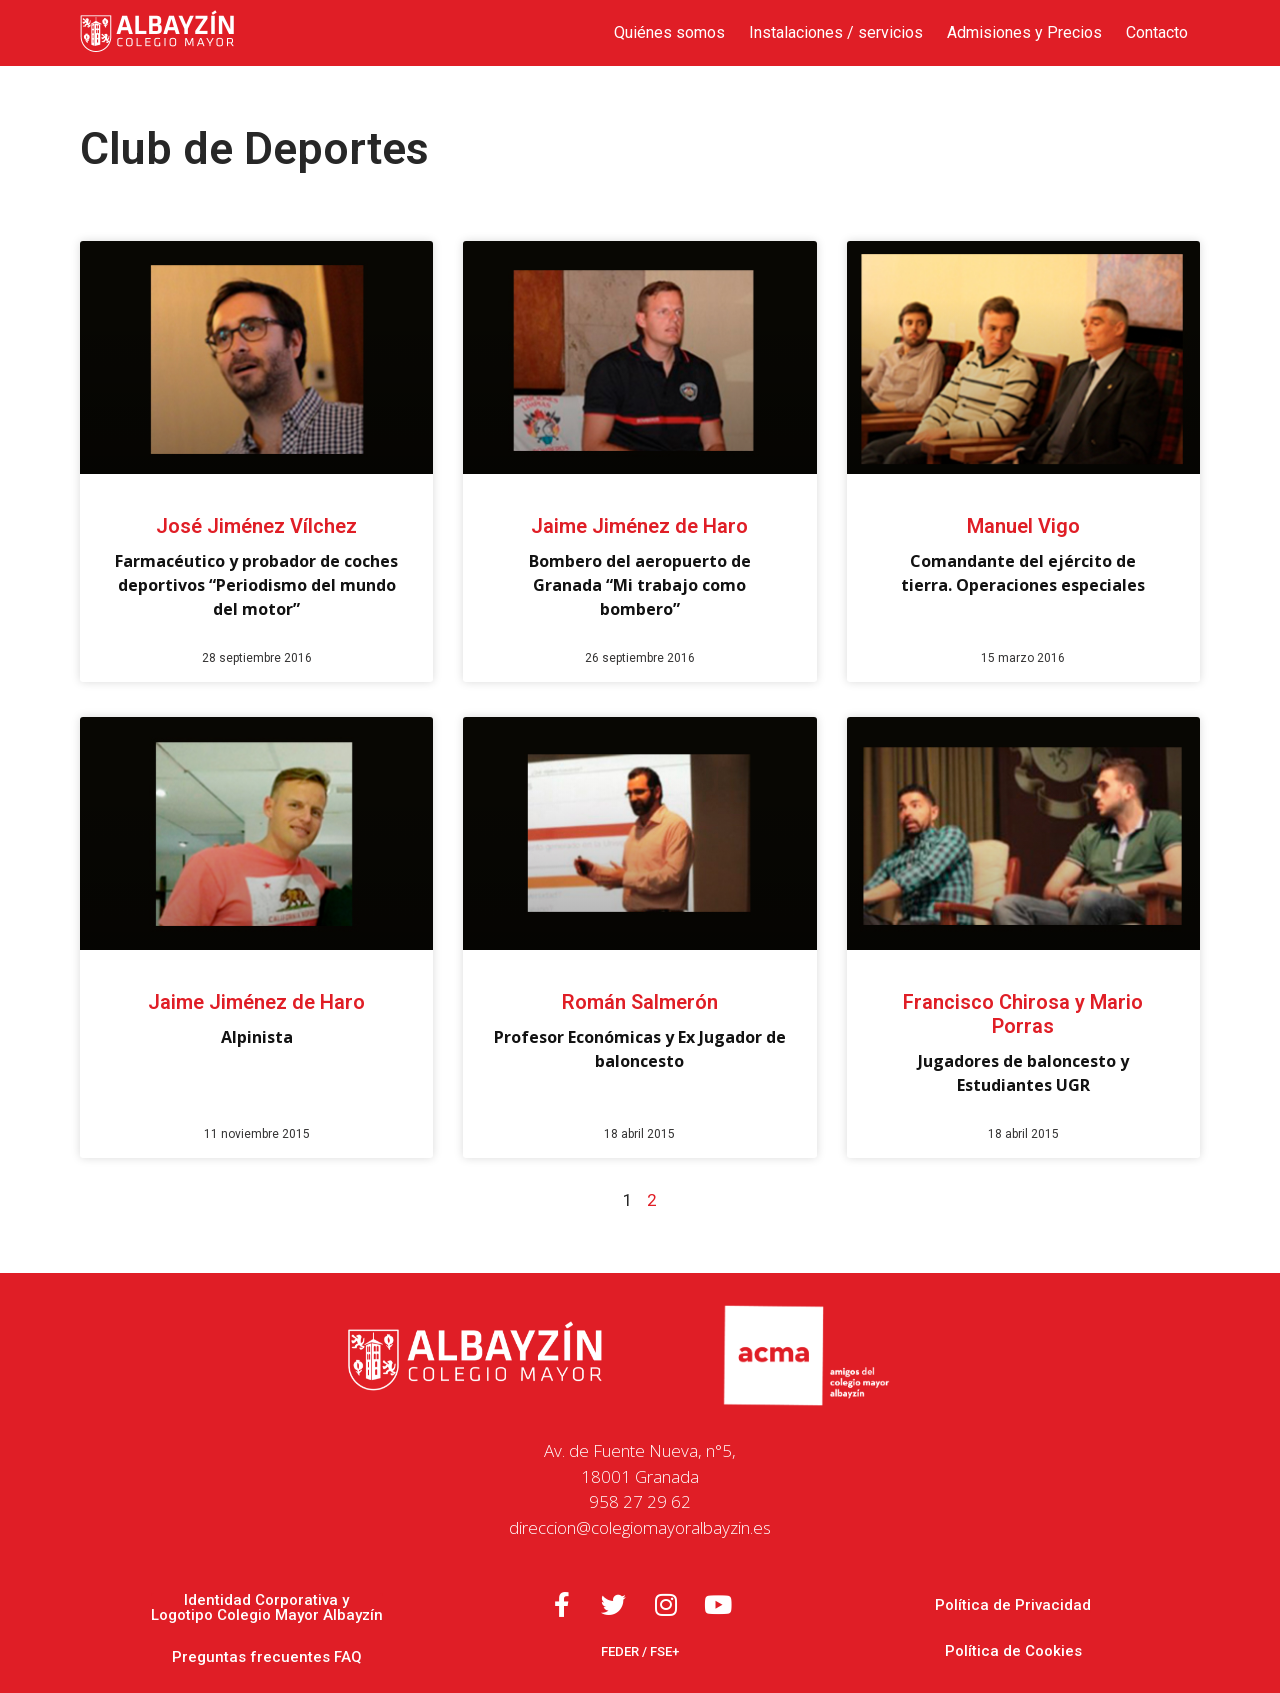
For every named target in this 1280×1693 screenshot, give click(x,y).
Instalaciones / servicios (836, 32)
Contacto (1157, 32)
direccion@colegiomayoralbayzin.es (640, 1527)
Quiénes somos (669, 32)
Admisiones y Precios (1024, 32)
